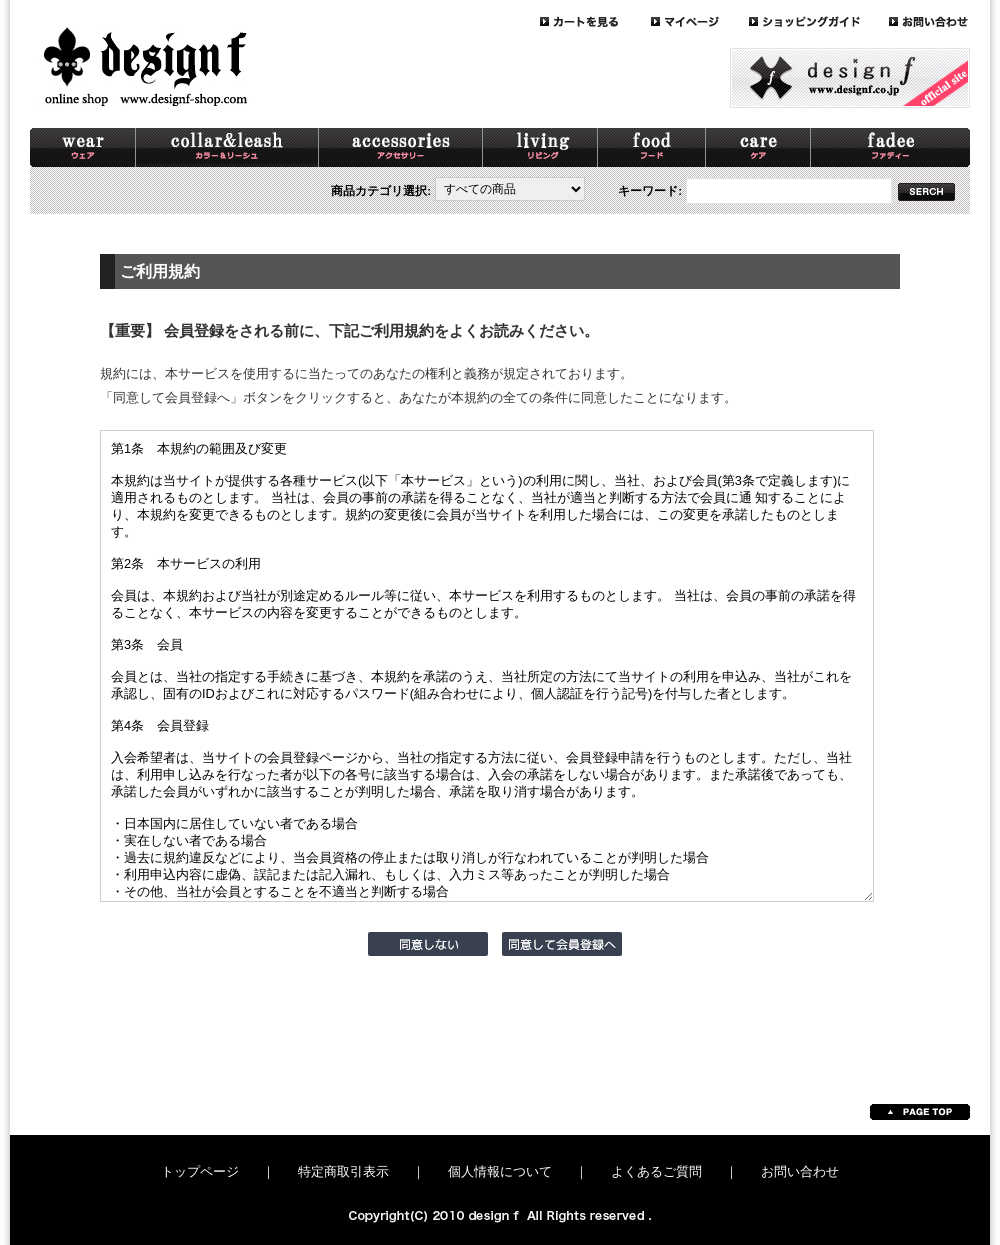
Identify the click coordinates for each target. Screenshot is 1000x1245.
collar (227, 147)
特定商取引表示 (343, 1171)
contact (929, 21)
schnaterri (890, 147)
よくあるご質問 (656, 1171)
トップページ (200, 1171)
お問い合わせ (800, 1171)
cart (595, 21)
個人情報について (500, 1171)
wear (83, 147)
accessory (401, 147)
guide (819, 21)
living (540, 147)
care (758, 147)
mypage (700, 21)
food (652, 147)
